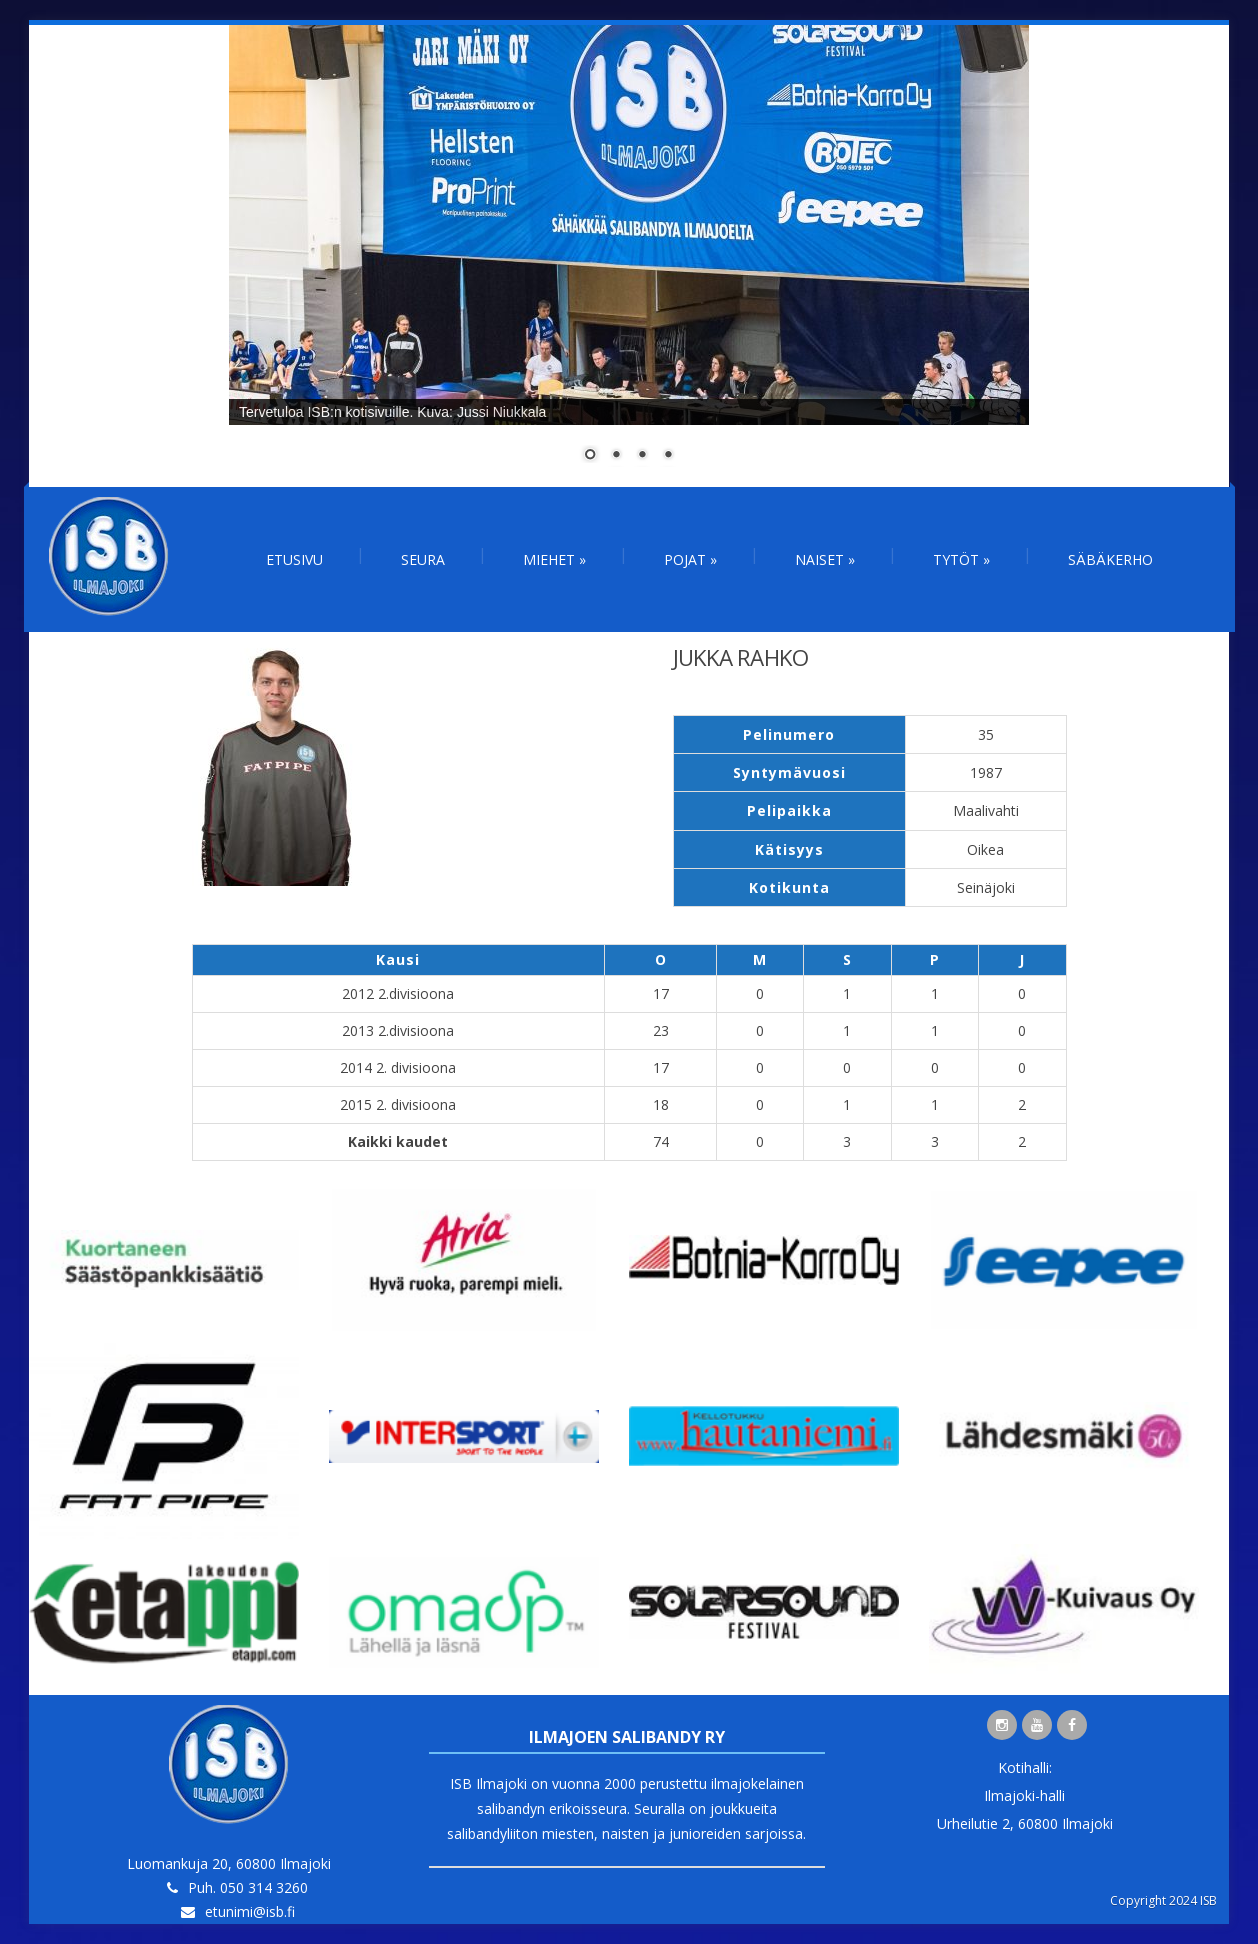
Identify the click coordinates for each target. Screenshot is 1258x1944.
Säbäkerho (1110, 559)
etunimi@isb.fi (250, 1911)
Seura (423, 559)
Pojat (690, 559)
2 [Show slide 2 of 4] (616, 456)
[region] (629, 256)
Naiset (825, 559)
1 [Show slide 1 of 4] (590, 456)
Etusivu (294, 559)
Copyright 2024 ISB (1163, 1900)
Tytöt (961, 559)
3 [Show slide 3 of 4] (642, 456)
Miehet (554, 559)
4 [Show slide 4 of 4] (668, 456)
